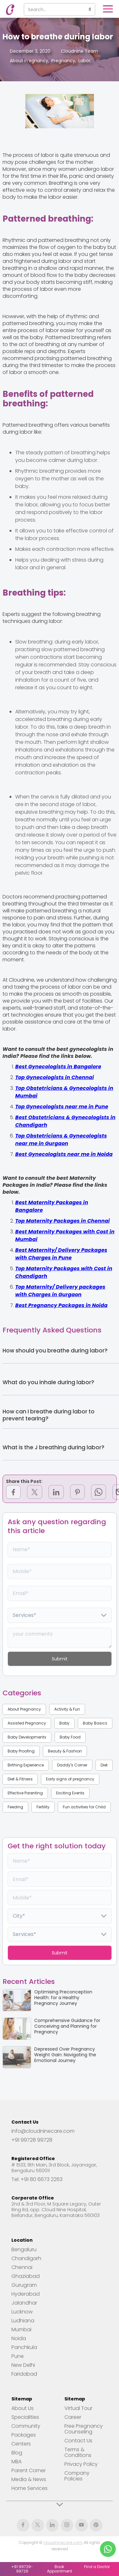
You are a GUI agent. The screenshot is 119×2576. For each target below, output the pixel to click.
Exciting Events (70, 1793)
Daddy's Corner (72, 1765)
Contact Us (78, 2441)
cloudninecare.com (62, 2542)
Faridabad (24, 2374)
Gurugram (24, 2285)
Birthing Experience (26, 1765)
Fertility (43, 1807)
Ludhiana (22, 2321)
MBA (16, 2462)
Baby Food (70, 1737)
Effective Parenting (25, 1793)
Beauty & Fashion (65, 1751)
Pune (17, 2356)
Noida (18, 2338)
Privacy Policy (81, 2464)
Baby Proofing (21, 1751)
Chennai (21, 2267)
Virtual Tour (78, 2408)
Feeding (15, 1807)
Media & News (28, 2479)
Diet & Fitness (20, 1779)
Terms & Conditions (77, 2452)
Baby (64, 1723)
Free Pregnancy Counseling (83, 2429)
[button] (108, 9)
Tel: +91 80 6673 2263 (37, 2179)
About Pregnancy (24, 1709)
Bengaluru (23, 2249)
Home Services (29, 2488)
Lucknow (22, 2312)
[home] (8, 10)
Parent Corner (28, 2470)
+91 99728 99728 (31, 2140)
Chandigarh (26, 2258)
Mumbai (21, 2329)
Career (72, 2417)
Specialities (25, 2417)
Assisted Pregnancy (27, 1723)
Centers (21, 2444)
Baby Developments (27, 1737)
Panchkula (24, 2347)
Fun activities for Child (84, 1807)
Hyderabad (25, 2294)
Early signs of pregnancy (70, 1779)
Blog (16, 2453)
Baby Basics (95, 1723)
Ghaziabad (25, 2276)
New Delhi (23, 2365)
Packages (23, 2435)
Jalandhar (24, 2303)
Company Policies (76, 2476)
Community (25, 2426)
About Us (22, 2408)
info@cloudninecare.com (43, 2131)
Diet (104, 1765)
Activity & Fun (67, 1709)
